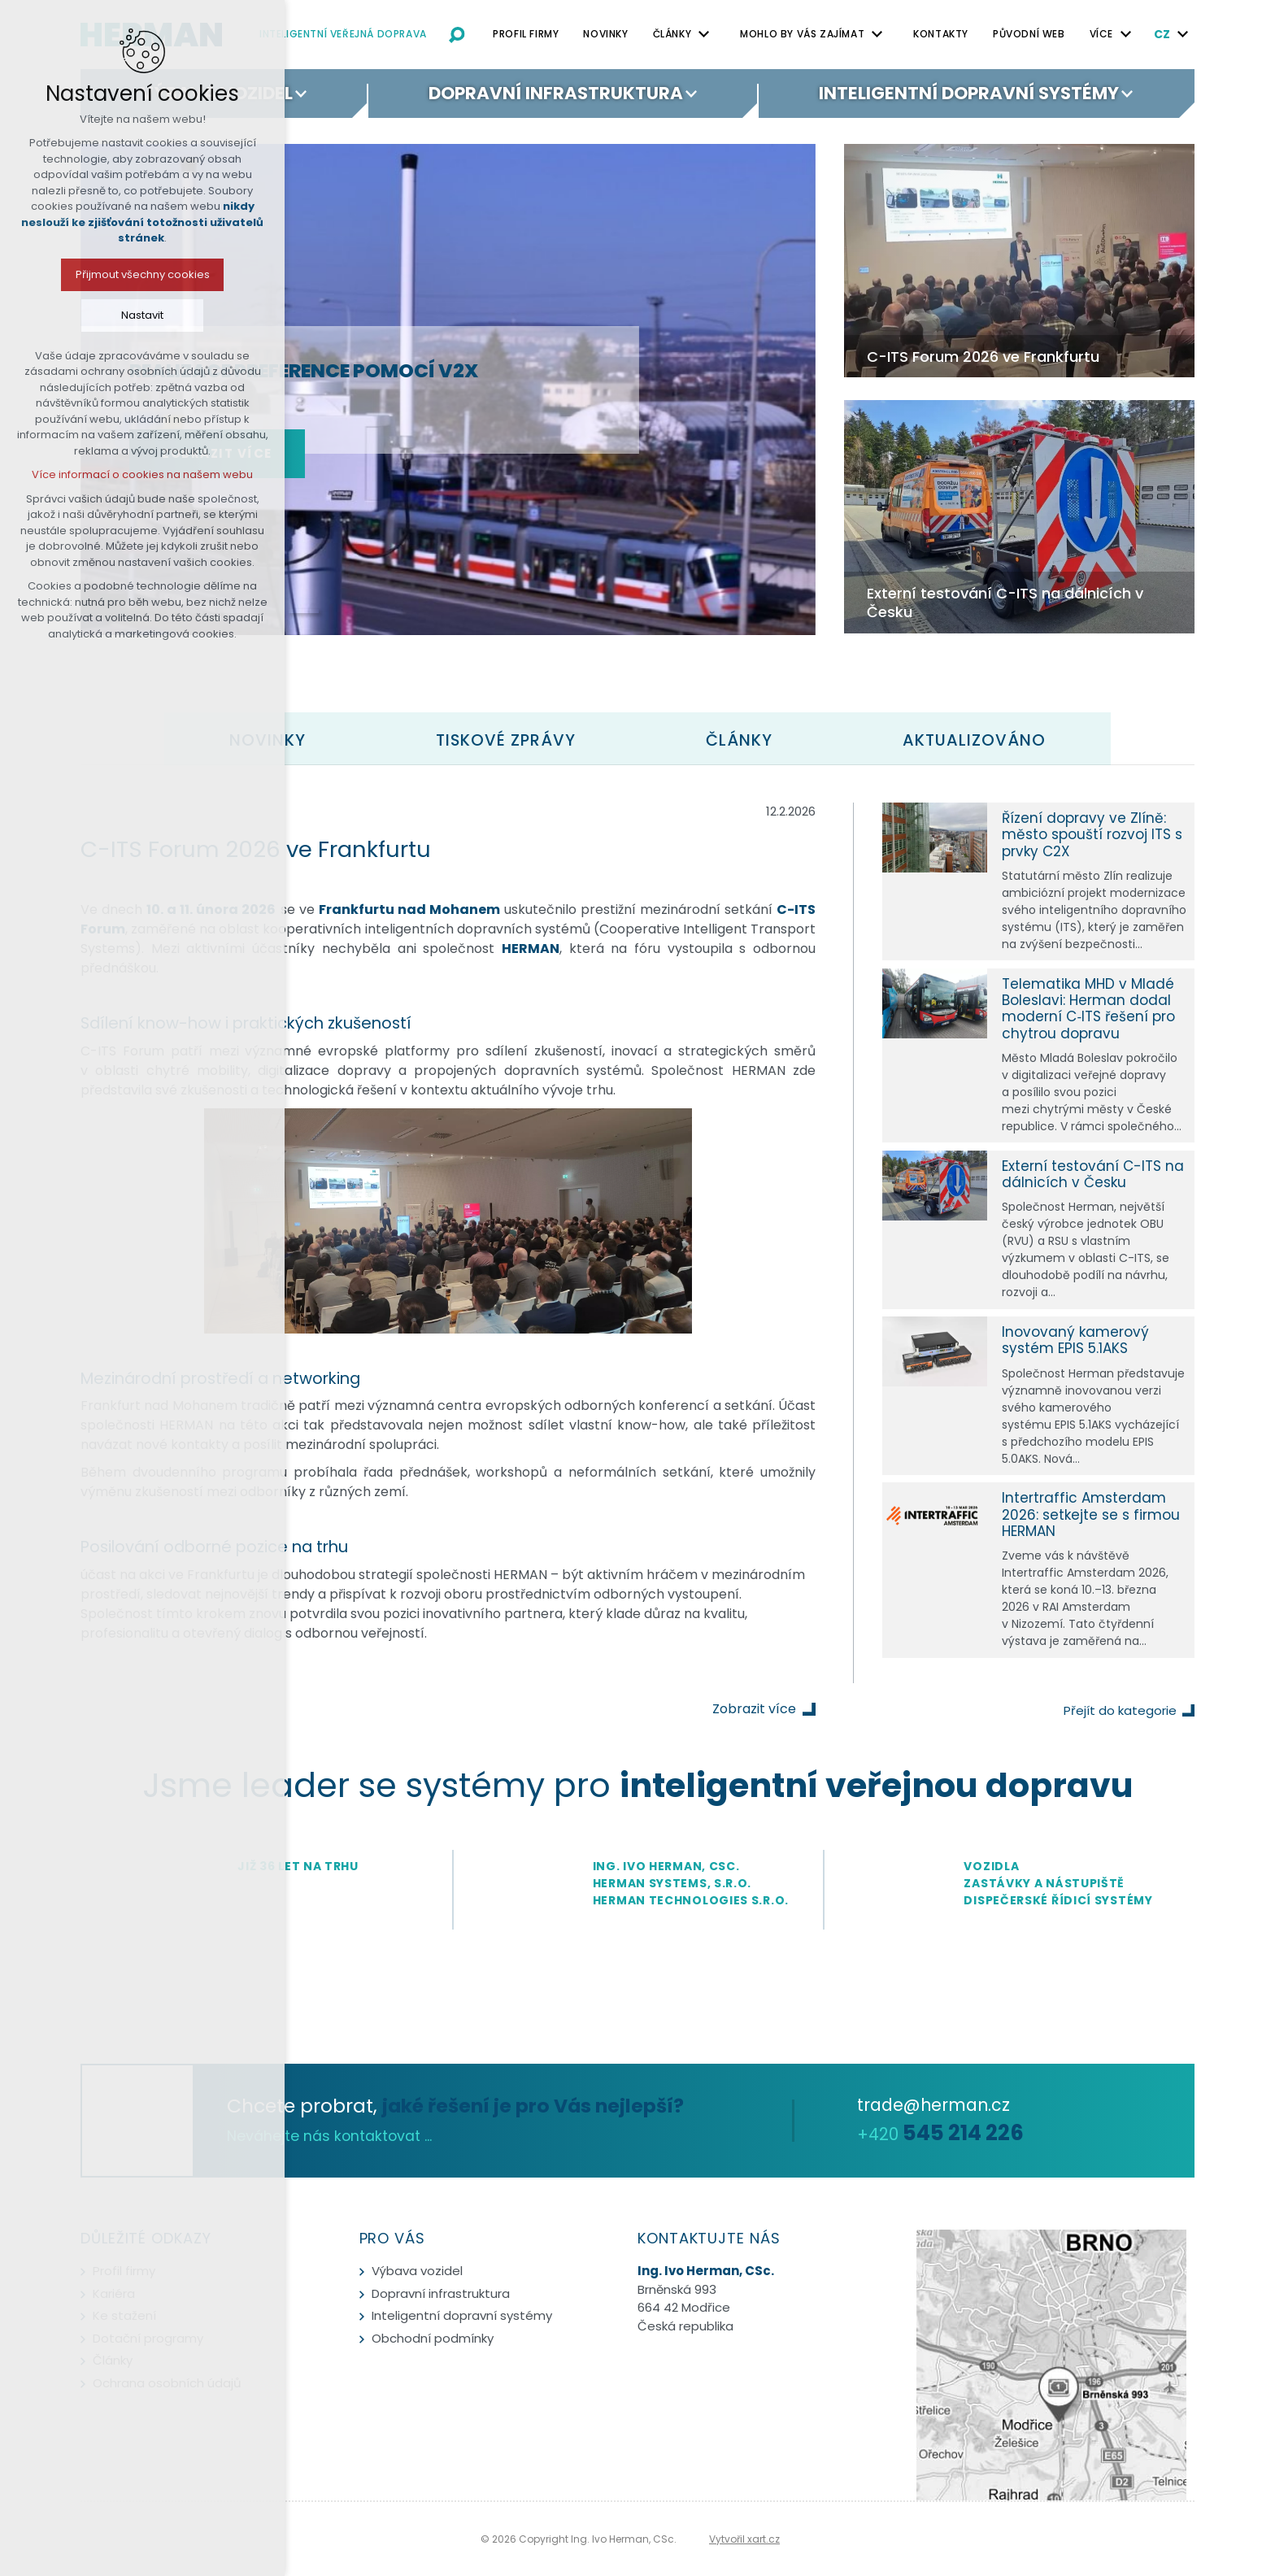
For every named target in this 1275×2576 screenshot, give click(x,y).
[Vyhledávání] (457, 34)
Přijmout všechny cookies (142, 274)
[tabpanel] (637, 1243)
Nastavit (142, 315)
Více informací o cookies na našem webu (142, 474)
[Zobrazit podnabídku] (703, 34)
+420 (940, 2134)
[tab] (506, 740)
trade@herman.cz (933, 2105)
